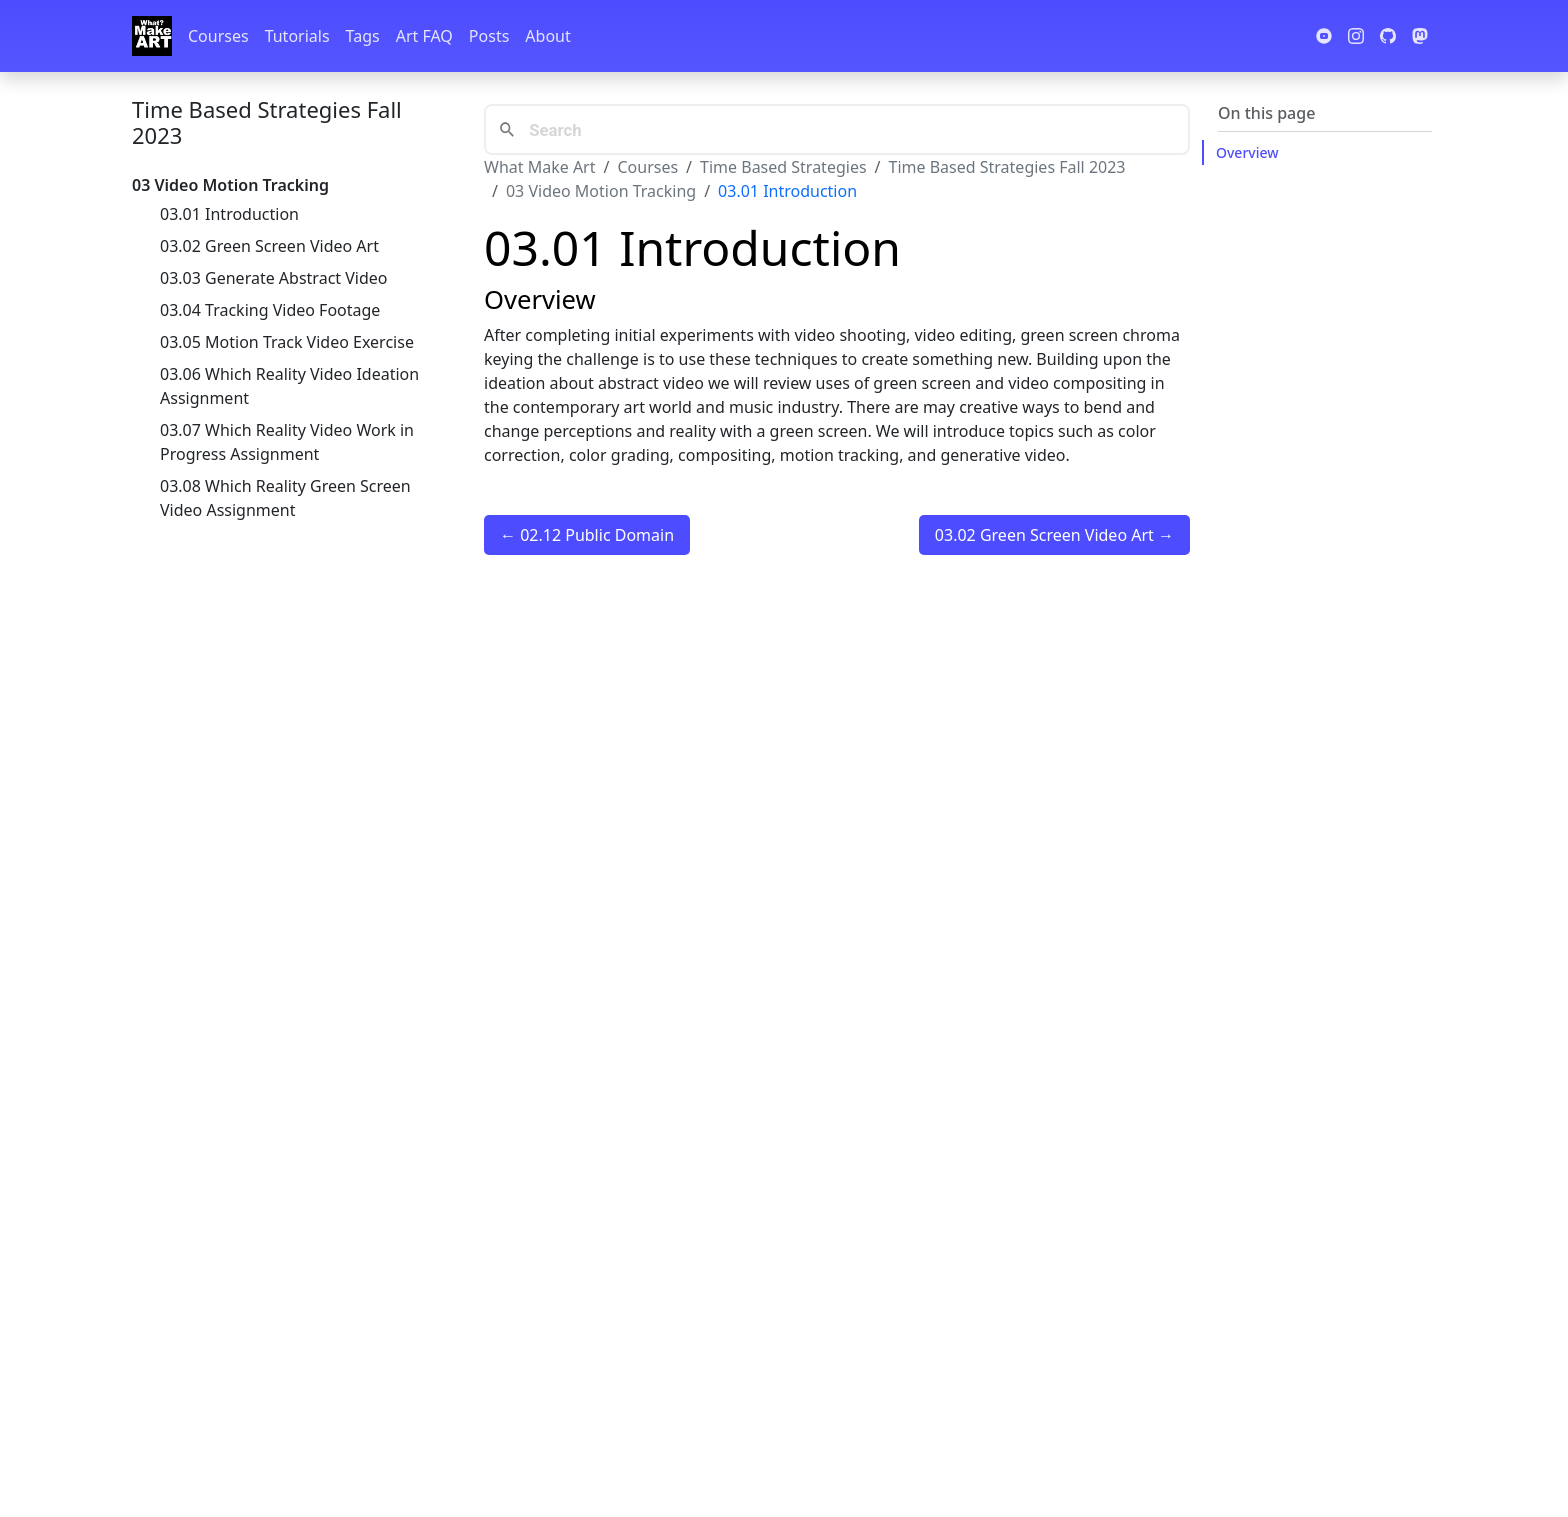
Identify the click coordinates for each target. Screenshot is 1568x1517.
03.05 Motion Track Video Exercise (287, 342)
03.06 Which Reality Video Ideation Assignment (289, 386)
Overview (1247, 152)
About (547, 36)
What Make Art (540, 167)
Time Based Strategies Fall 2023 (267, 122)
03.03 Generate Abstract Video (274, 278)
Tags (363, 36)
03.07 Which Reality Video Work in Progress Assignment (287, 442)
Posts (489, 36)
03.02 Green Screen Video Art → (1054, 535)
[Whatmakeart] (152, 36)
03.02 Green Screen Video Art (269, 246)
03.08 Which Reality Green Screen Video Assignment (285, 498)
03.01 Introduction (229, 214)
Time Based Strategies (783, 167)
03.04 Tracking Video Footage (270, 310)
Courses (218, 36)
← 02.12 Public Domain (587, 535)
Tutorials (297, 36)
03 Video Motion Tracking (601, 191)
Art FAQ (424, 36)
